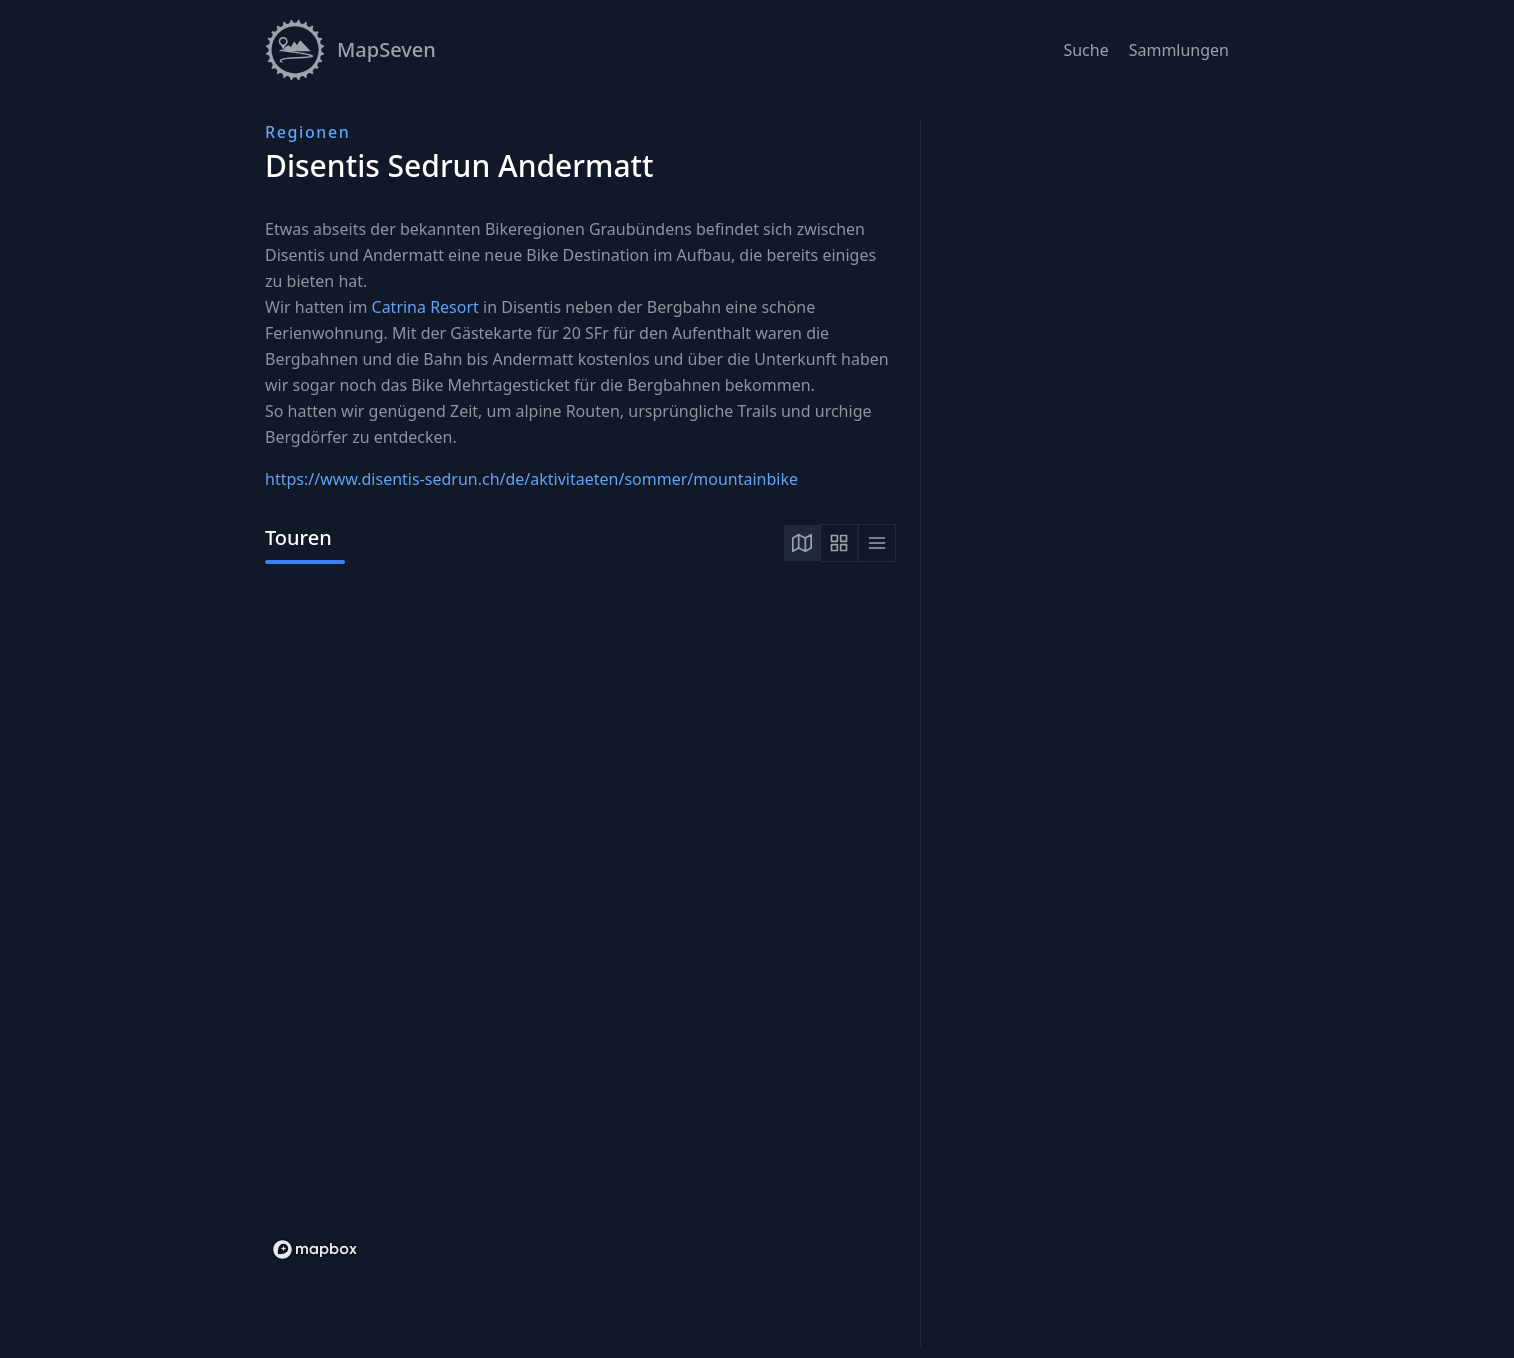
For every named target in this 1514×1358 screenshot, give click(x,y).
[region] (580, 927)
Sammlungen (1179, 50)
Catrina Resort (425, 307)
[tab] (802, 543)
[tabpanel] (580, 927)
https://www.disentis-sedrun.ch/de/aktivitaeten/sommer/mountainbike (531, 479)
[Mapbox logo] (315, 1249)
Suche (1085, 50)
